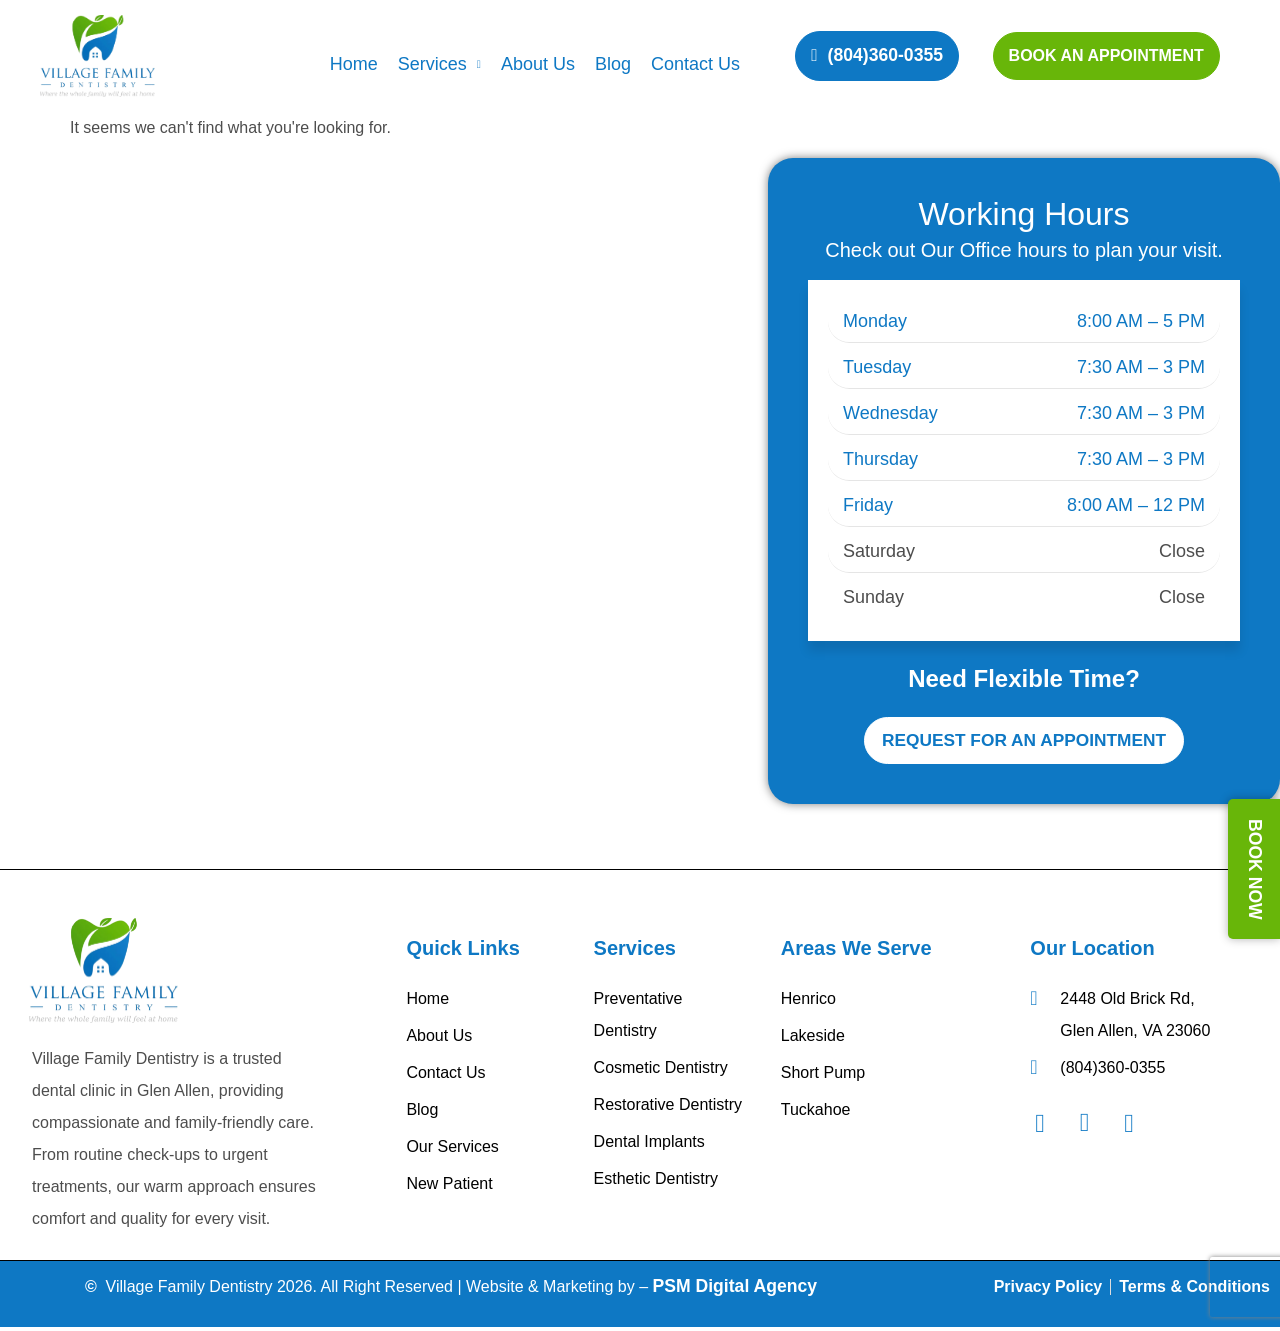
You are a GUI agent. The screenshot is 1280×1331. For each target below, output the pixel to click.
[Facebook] (1050, 1127)
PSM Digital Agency (735, 1289)
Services (439, 64)
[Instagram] (1095, 1127)
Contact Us (695, 64)
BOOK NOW (1255, 869)
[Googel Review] (1139, 1127)
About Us (538, 64)
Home (354, 64)
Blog (613, 64)
